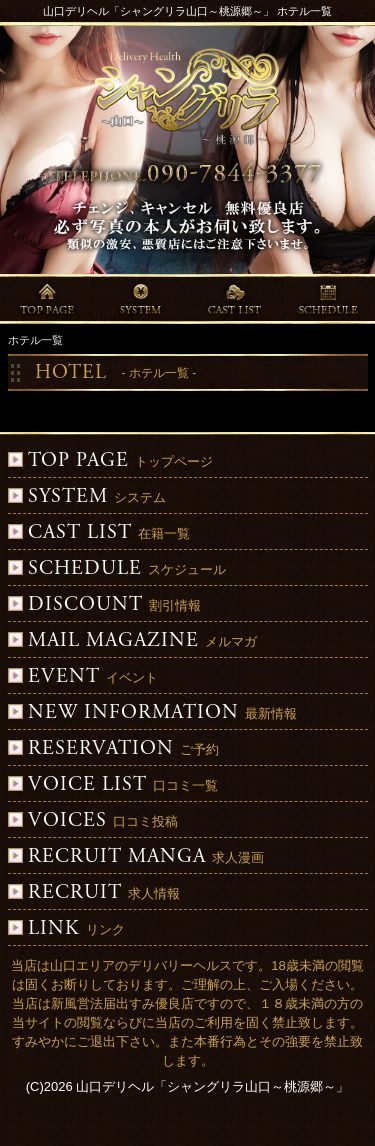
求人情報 (94, 893)
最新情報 (152, 713)
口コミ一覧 (113, 785)
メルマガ (132, 641)
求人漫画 (136, 857)
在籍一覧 (99, 533)
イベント (83, 677)
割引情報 (104, 605)
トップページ (110, 461)
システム (87, 497)
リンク (66, 929)
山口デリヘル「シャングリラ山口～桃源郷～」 (212, 1086)
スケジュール (117, 569)
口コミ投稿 (93, 821)
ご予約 (113, 749)
